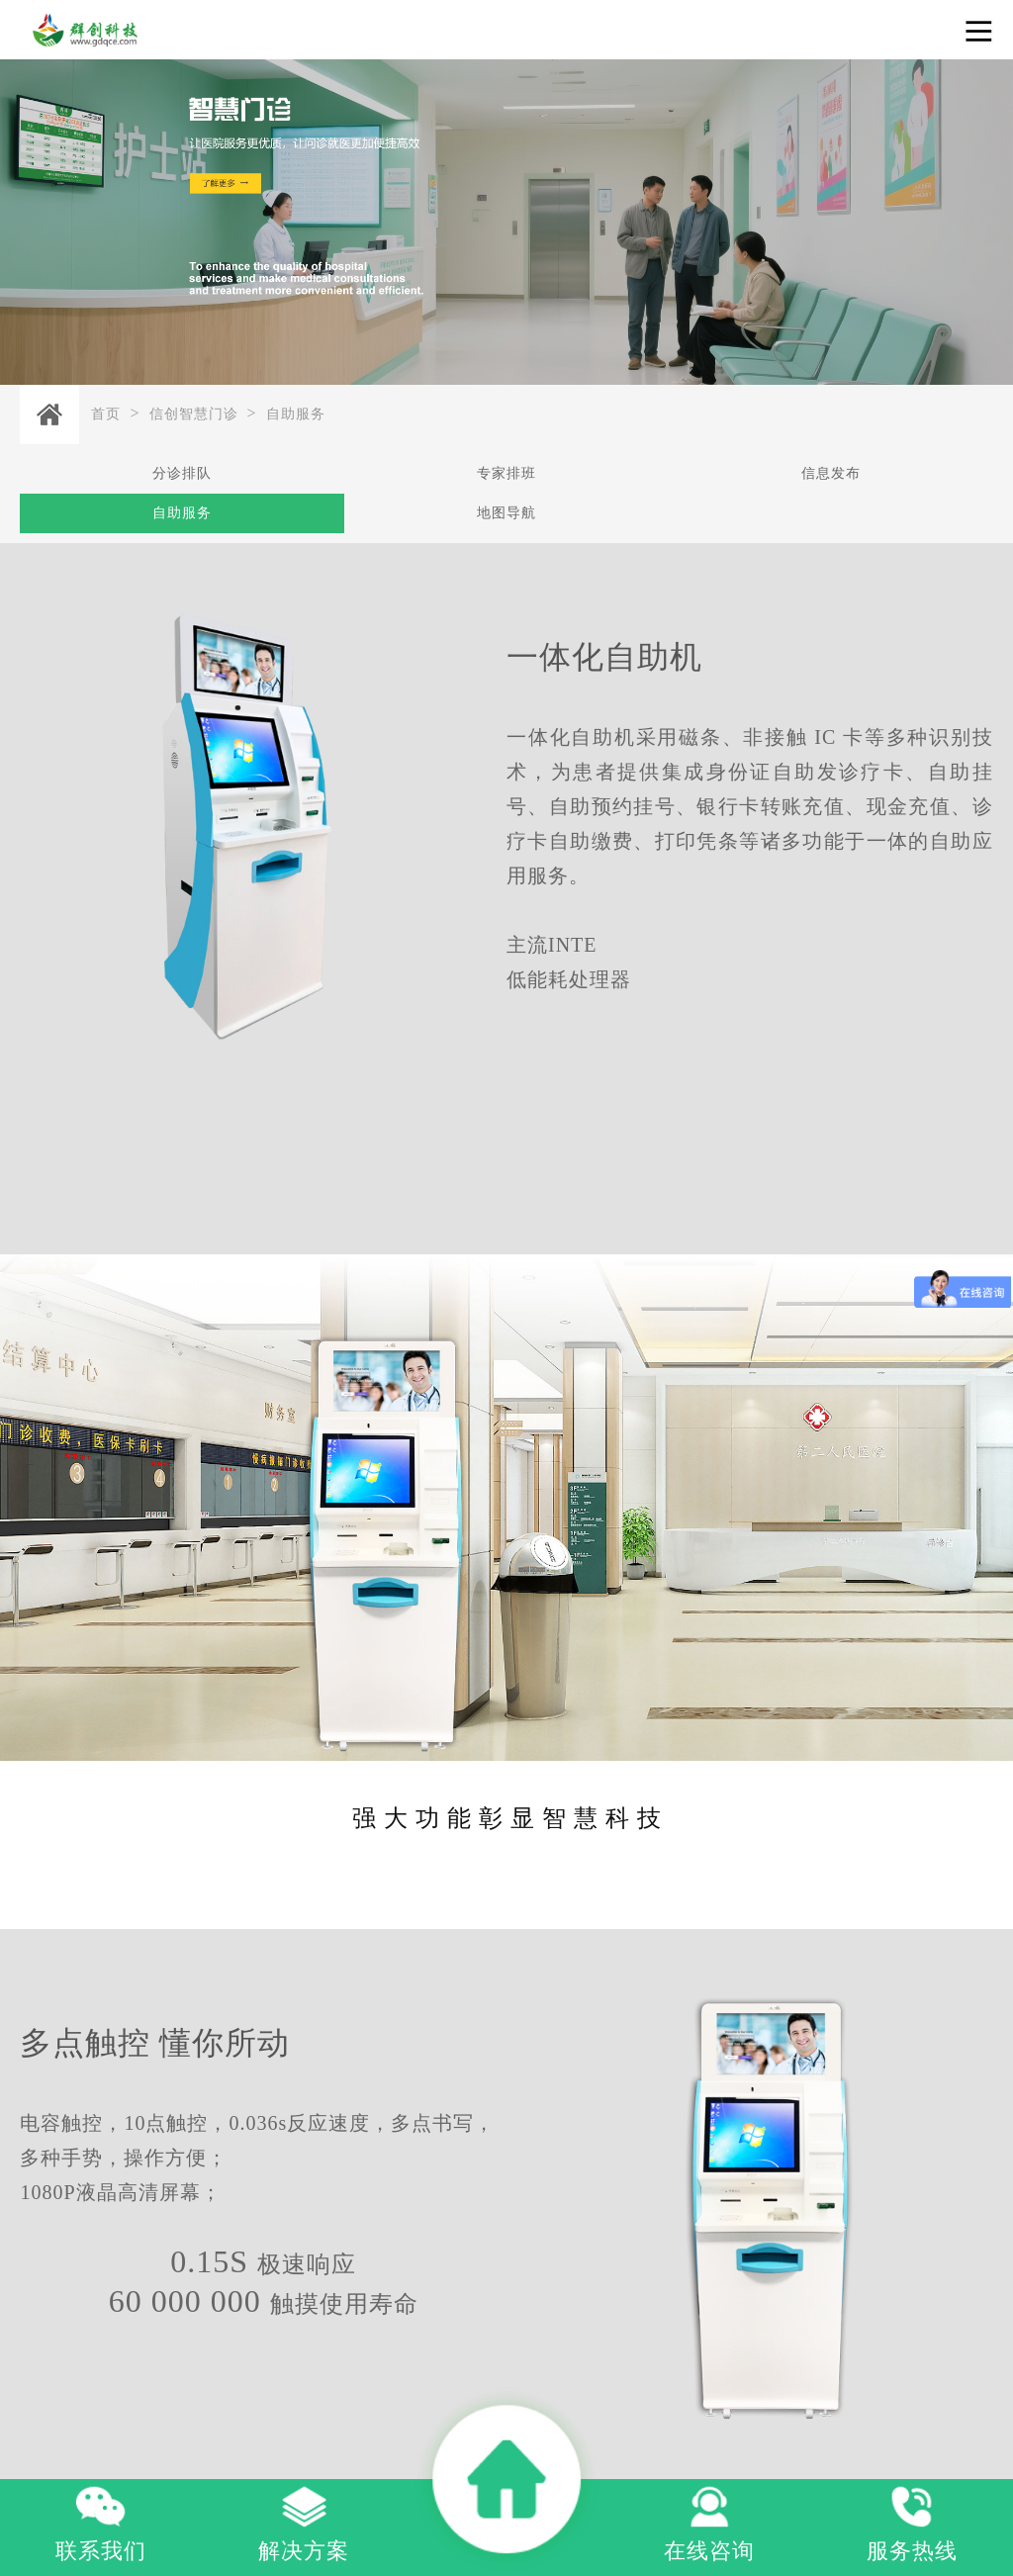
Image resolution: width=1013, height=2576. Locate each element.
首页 (106, 414)
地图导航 (506, 513)
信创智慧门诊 (193, 414)
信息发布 (831, 473)
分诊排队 (182, 473)
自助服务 (295, 414)
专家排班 (506, 473)
